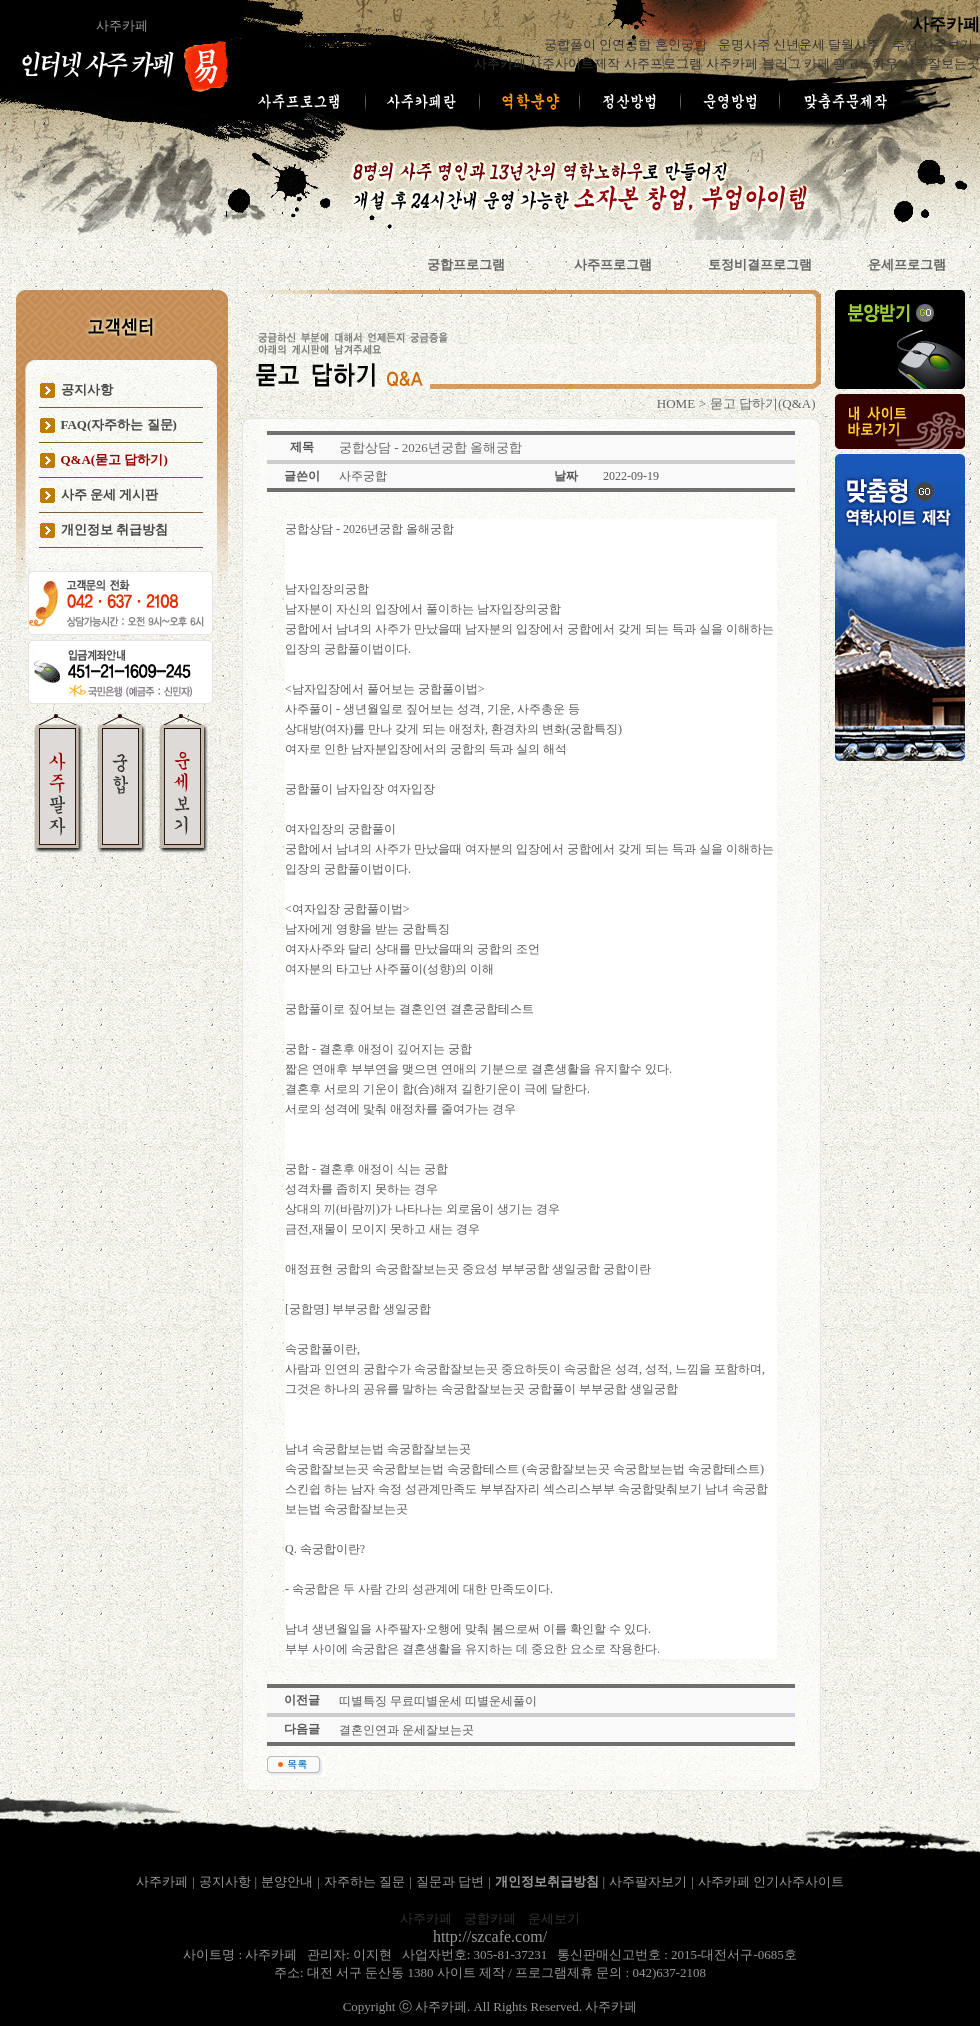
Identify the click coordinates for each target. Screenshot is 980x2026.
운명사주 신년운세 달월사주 (801, 44)
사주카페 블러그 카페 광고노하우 (802, 63)
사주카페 (122, 25)
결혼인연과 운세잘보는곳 (406, 1730)
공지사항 (87, 389)
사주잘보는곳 (941, 63)
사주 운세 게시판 (110, 494)
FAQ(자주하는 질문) (119, 424)
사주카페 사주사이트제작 (547, 63)
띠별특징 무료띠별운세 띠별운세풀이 (438, 1701)
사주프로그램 (663, 63)
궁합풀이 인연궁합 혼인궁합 (627, 44)
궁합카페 (490, 1918)
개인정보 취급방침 (114, 529)
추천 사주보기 (934, 44)
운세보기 (554, 1918)
